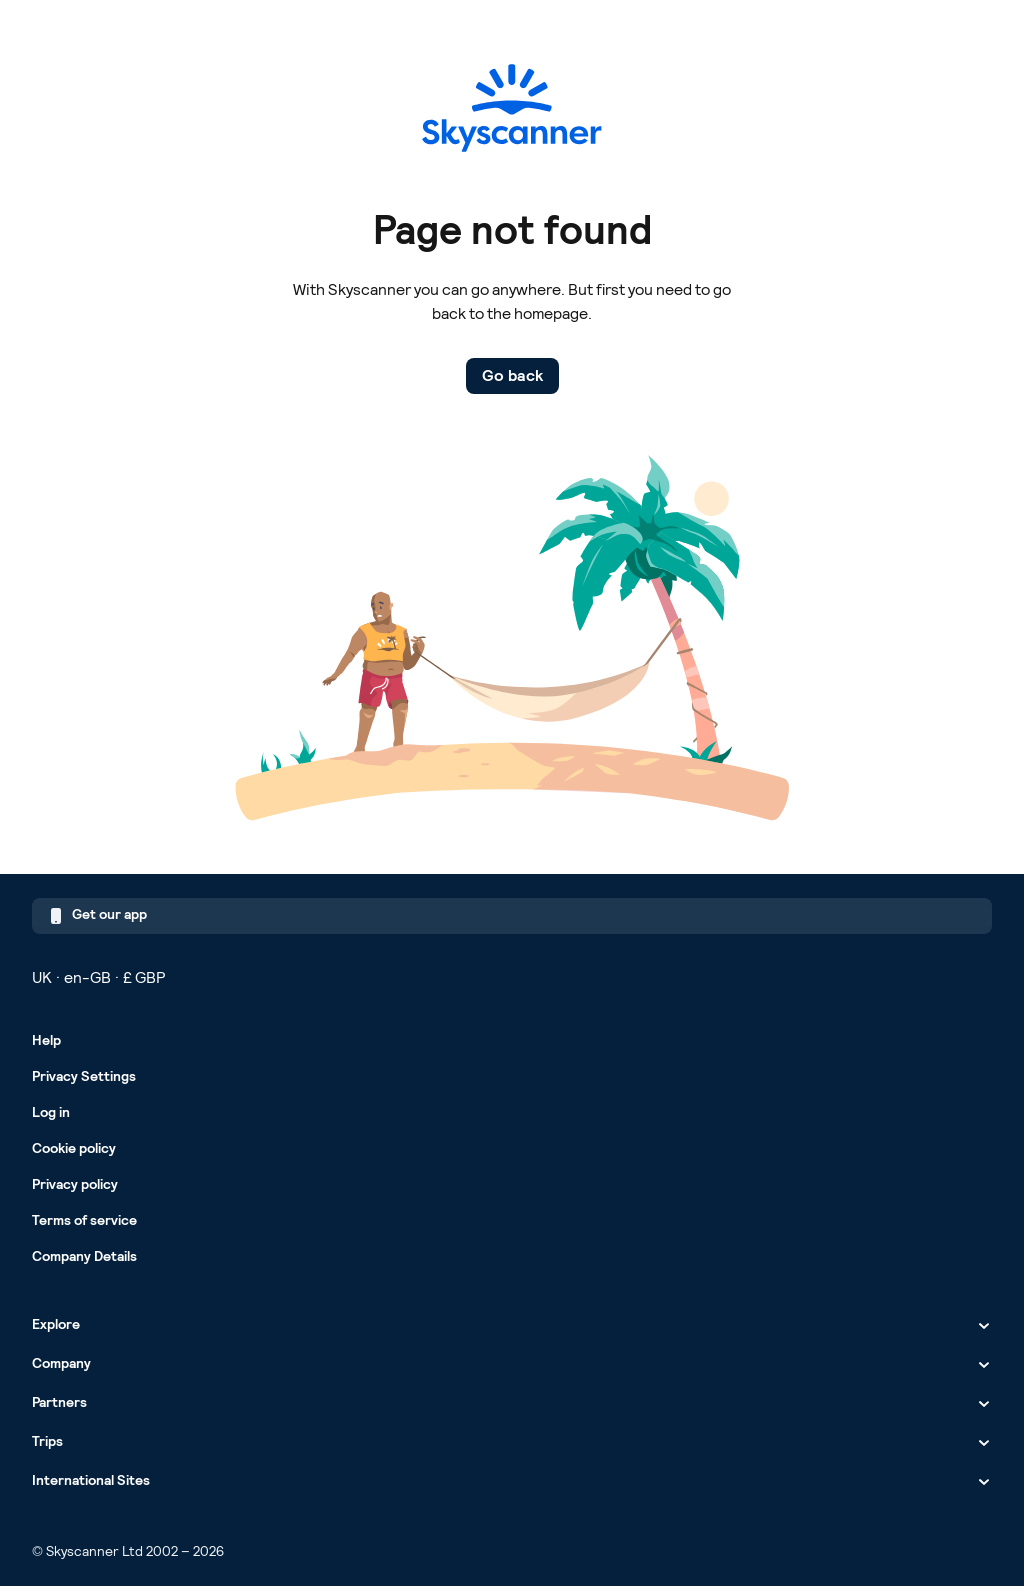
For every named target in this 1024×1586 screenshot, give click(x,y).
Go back (512, 375)
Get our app (97, 917)
